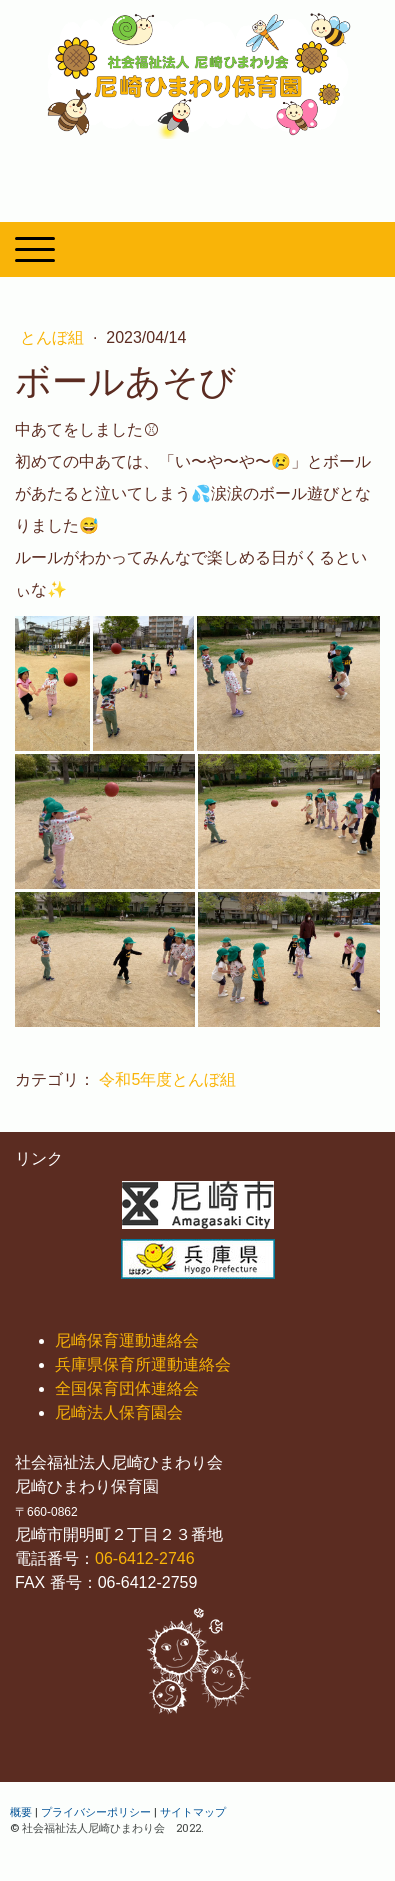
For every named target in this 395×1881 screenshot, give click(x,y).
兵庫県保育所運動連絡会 (143, 1364)
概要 (21, 1811)
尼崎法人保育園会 (119, 1412)
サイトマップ (193, 1811)
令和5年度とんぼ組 (167, 1079)
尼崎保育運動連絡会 (127, 1340)
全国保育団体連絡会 (127, 1388)
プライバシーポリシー (96, 1811)
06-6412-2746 (145, 1558)
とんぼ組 (54, 337)
